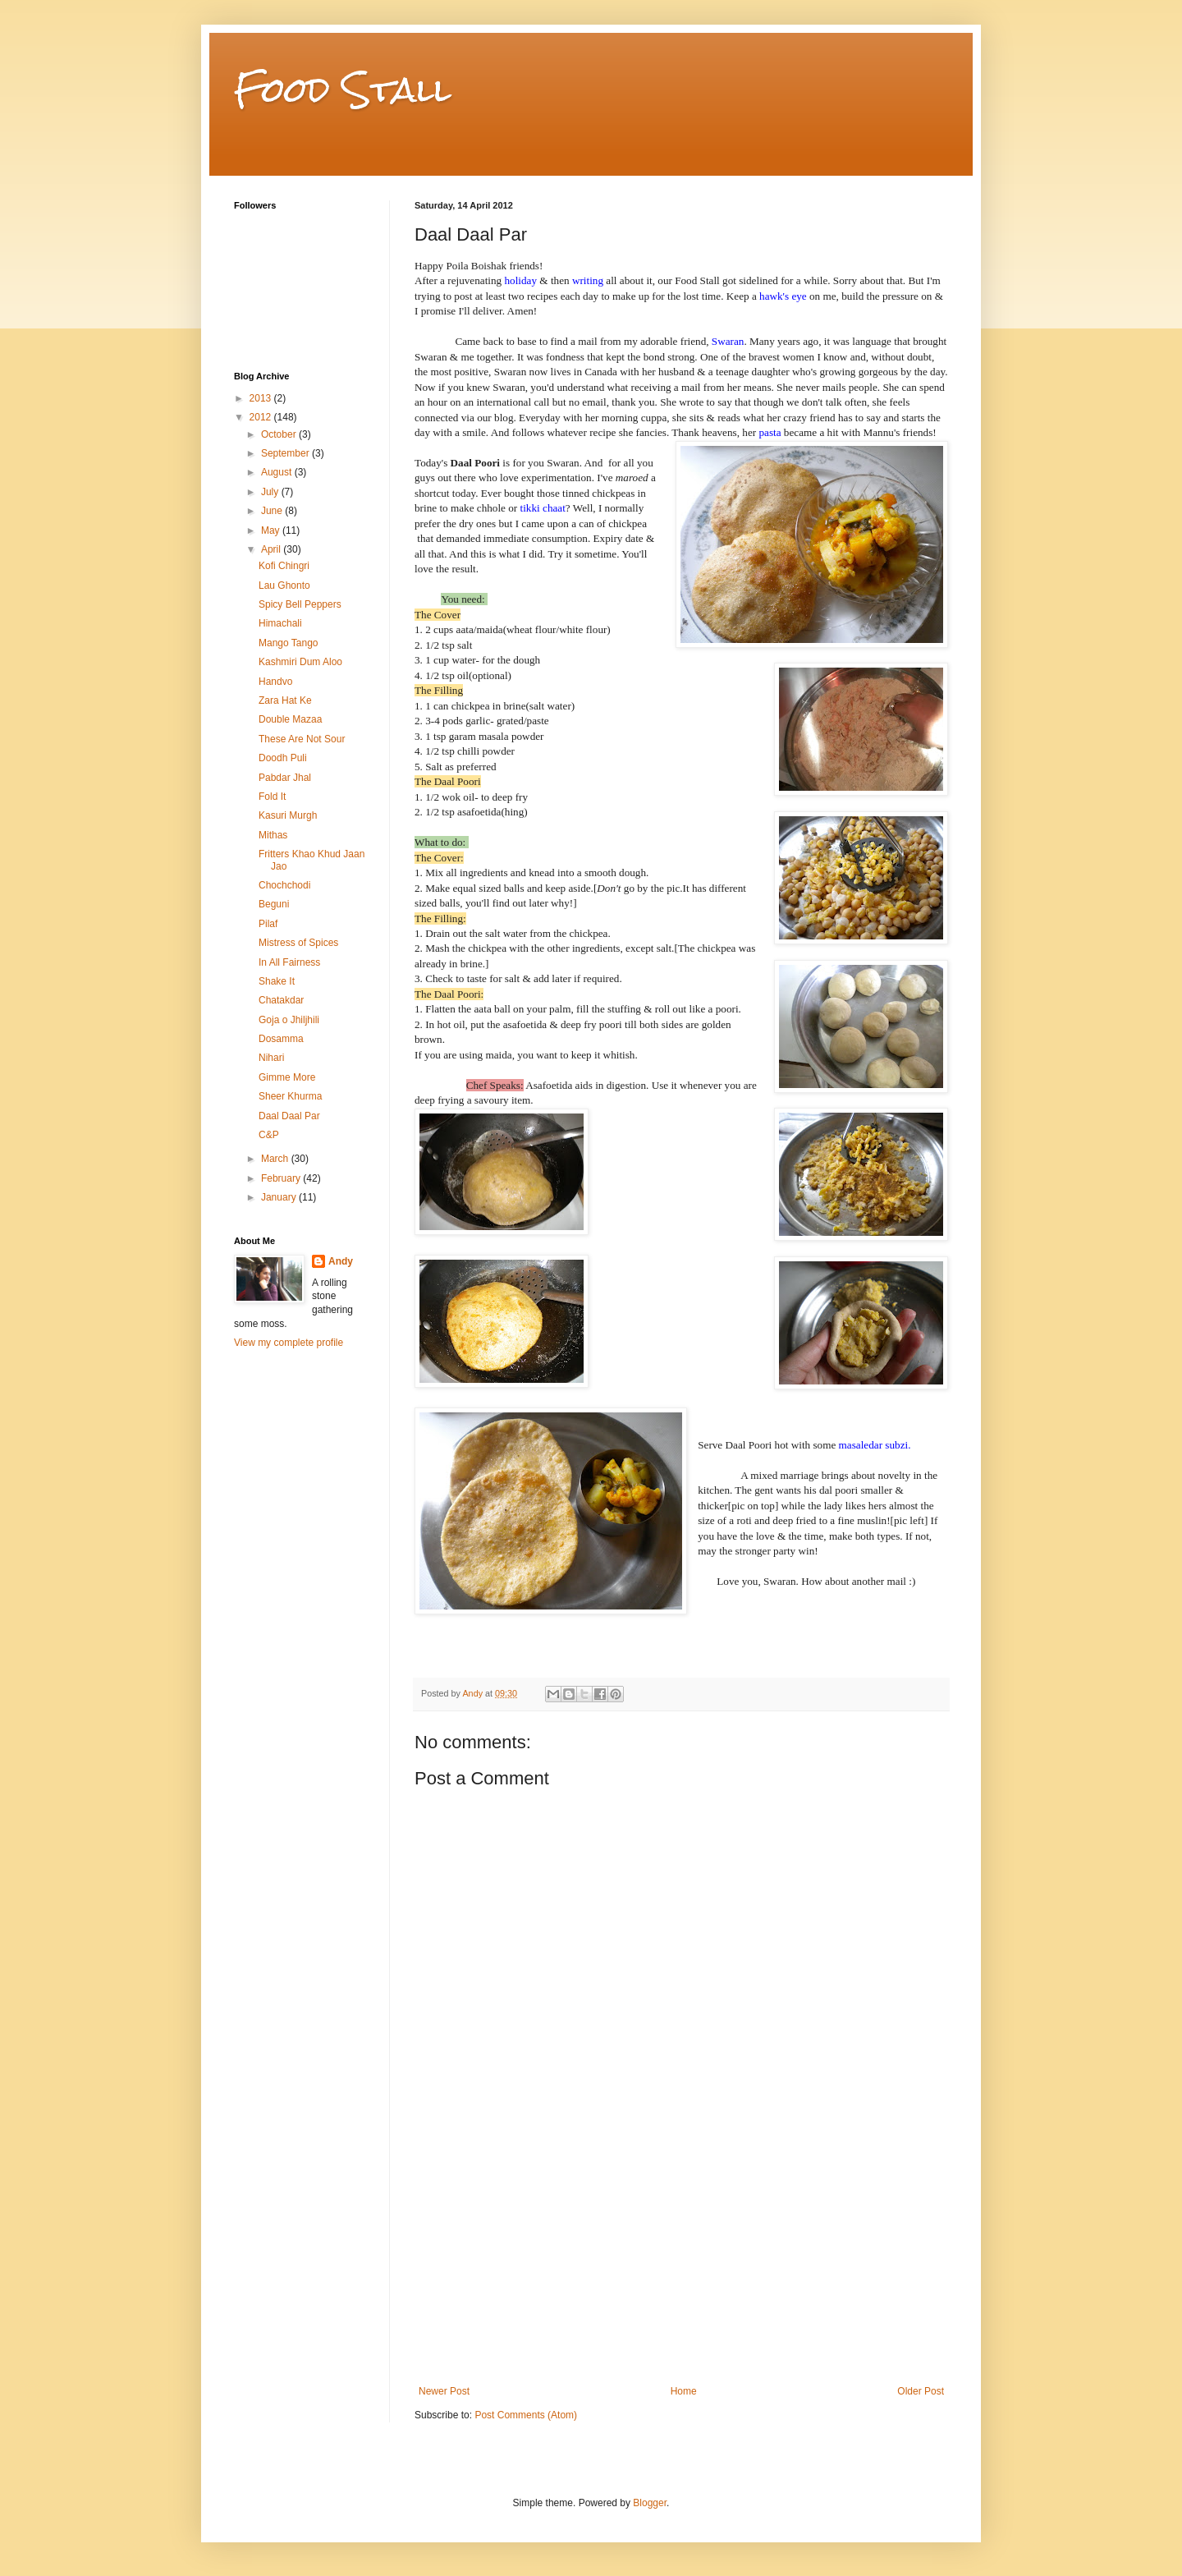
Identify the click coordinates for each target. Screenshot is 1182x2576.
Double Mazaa (290, 719)
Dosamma (281, 1039)
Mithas (273, 835)
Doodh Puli (283, 758)
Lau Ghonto (284, 585)
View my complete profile (288, 1342)
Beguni (274, 904)
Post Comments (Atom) (525, 2415)
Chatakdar (281, 1000)
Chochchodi (284, 885)
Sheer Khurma (290, 1096)
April (272, 549)
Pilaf (268, 924)
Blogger (650, 2503)
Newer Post (444, 2391)
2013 (262, 398)
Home (684, 2391)
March (276, 1158)
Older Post (920, 2391)
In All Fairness (289, 962)
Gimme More (287, 1077)
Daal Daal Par (289, 1116)
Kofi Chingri (284, 566)
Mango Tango (288, 643)
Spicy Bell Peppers (300, 604)
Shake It (277, 981)
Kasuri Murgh (288, 815)
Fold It (272, 796)
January (280, 1197)
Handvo (275, 681)
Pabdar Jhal (285, 777)
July (271, 492)
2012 (262, 417)
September (286, 453)
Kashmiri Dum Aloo (300, 662)
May (271, 530)
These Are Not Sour (302, 739)
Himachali (280, 623)
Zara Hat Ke (285, 700)
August (278, 472)
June (273, 511)
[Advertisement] (681, 2262)
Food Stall (342, 89)
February (282, 1178)
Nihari (271, 1057)
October (280, 434)
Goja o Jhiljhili (289, 1020)
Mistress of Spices (298, 942)
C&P (269, 1135)
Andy (340, 1261)
